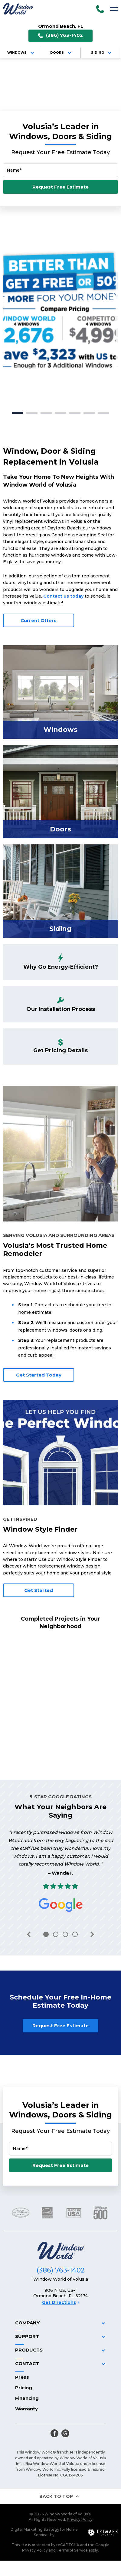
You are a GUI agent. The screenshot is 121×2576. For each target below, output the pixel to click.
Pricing (23, 2387)
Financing (27, 2398)
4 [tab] (60, 413)
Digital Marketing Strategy (35, 2529)
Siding (102, 53)
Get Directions (60, 2302)
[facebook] (54, 2433)
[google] (65, 2433)
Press (22, 2377)
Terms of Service (72, 2550)
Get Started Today (38, 1375)
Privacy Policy (80, 2519)
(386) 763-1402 (60, 35)
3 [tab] (46, 413)
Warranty (26, 2409)
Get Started (38, 1590)
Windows (22, 53)
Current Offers (39, 620)
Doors (61, 53)
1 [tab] (18, 413)
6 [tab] (89, 413)
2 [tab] (32, 413)
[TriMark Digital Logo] (103, 2532)
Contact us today (63, 596)
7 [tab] (103, 413)
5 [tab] (75, 413)
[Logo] (18, 8)
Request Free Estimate (60, 187)
